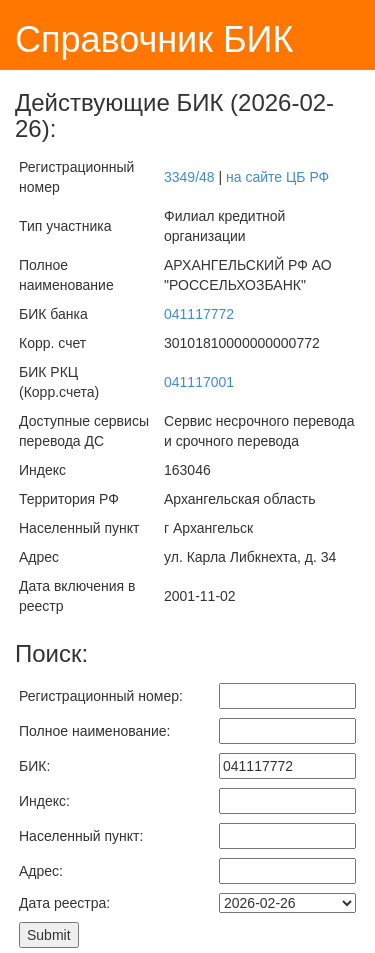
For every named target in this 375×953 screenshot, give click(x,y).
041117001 (199, 382)
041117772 (199, 314)
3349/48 (189, 177)
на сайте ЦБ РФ (277, 177)
